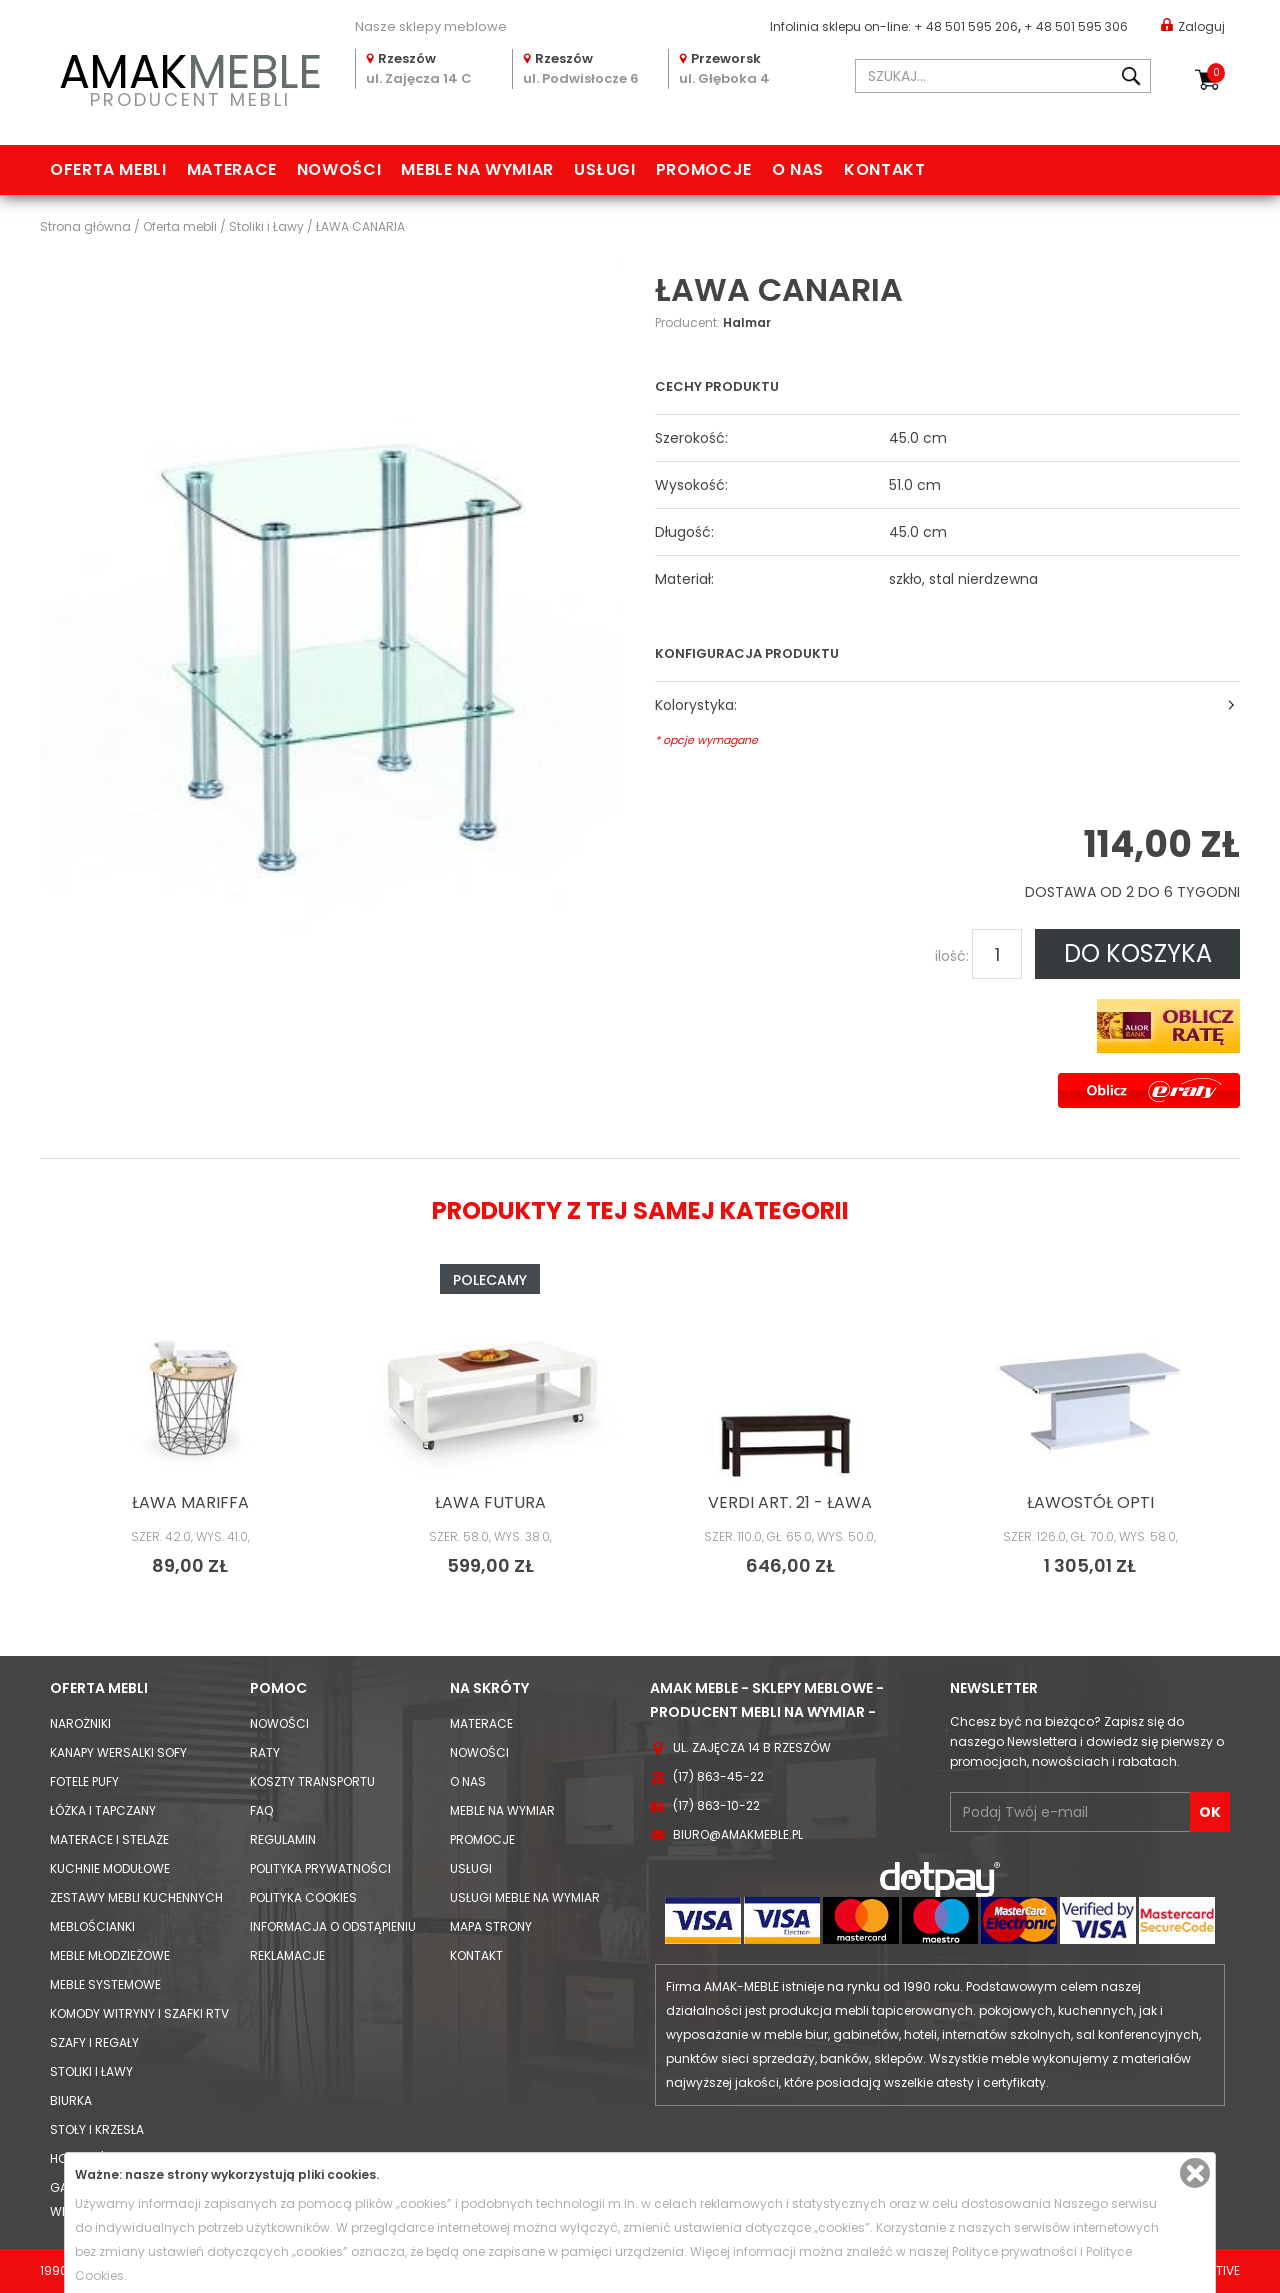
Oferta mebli (108, 169)
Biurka (71, 2100)
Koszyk (1216, 73)
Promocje (704, 169)
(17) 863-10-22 (716, 1805)
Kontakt (884, 169)
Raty (265, 1752)
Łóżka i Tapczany (103, 1810)
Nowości (339, 169)
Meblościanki (92, 1926)
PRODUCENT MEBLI (190, 76)
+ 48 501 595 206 (966, 26)
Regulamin (283, 1839)
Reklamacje (287, 1955)
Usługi (605, 169)
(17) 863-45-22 (718, 1776)
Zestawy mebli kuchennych (136, 1897)
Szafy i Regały (94, 2042)
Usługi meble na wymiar (525, 1897)
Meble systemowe (105, 1984)
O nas (798, 169)
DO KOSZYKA (1138, 953)
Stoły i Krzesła (97, 2129)
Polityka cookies (303, 1897)
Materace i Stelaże (109, 1839)
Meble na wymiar (477, 169)
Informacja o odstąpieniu (333, 1926)
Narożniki (80, 1723)
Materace (232, 169)
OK (1210, 1812)
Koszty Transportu (312, 1781)
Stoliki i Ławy (91, 2071)
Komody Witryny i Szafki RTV (139, 2013)
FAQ (261, 1810)
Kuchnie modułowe (110, 1868)
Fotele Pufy (84, 1781)
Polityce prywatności (1014, 2251)
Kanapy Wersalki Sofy (118, 1752)
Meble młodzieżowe (110, 1955)
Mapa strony (491, 1926)
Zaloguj (1193, 25)
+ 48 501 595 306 (1076, 26)
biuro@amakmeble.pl (738, 1834)
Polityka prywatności (320, 1868)
